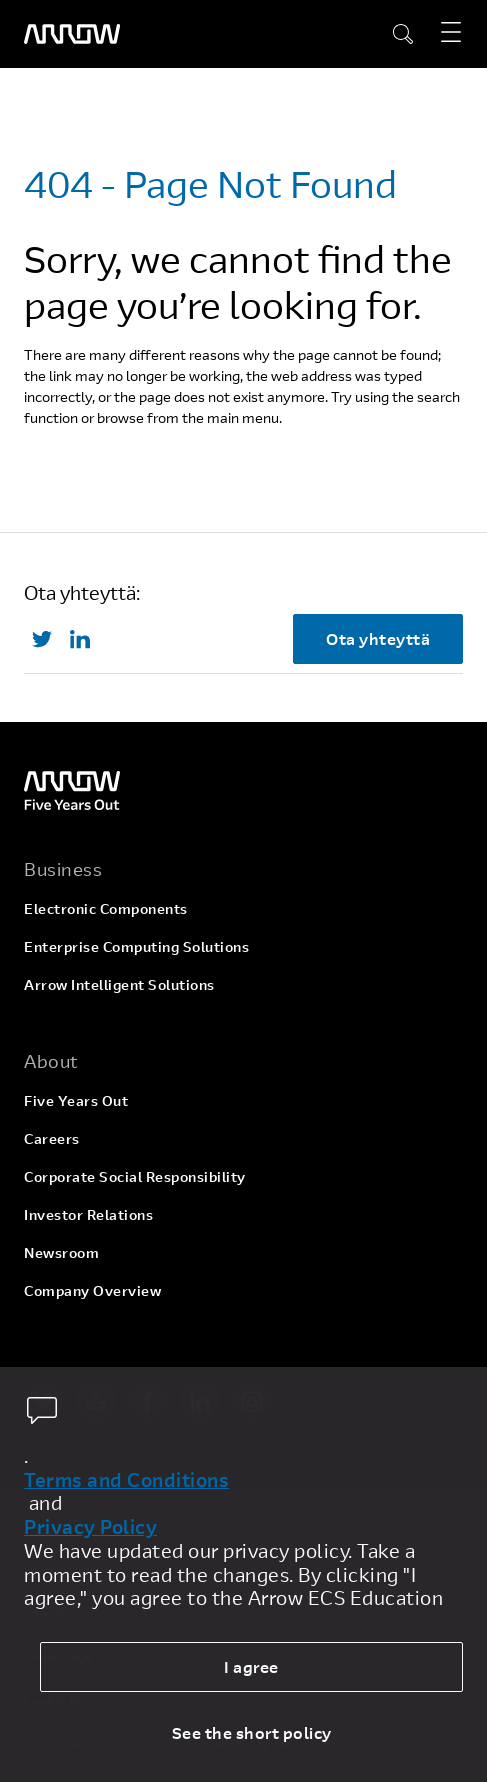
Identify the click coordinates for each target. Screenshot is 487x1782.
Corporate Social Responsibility (135, 1176)
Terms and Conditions (126, 1480)
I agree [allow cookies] (251, 1666)
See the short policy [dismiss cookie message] (252, 1732)
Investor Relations (88, 1214)
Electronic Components (106, 908)
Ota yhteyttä (378, 638)
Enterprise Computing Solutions (136, 946)
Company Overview (92, 1290)
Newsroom (61, 1252)
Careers (52, 1138)
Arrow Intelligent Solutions (119, 984)
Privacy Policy (90, 1527)
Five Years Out (76, 1100)
